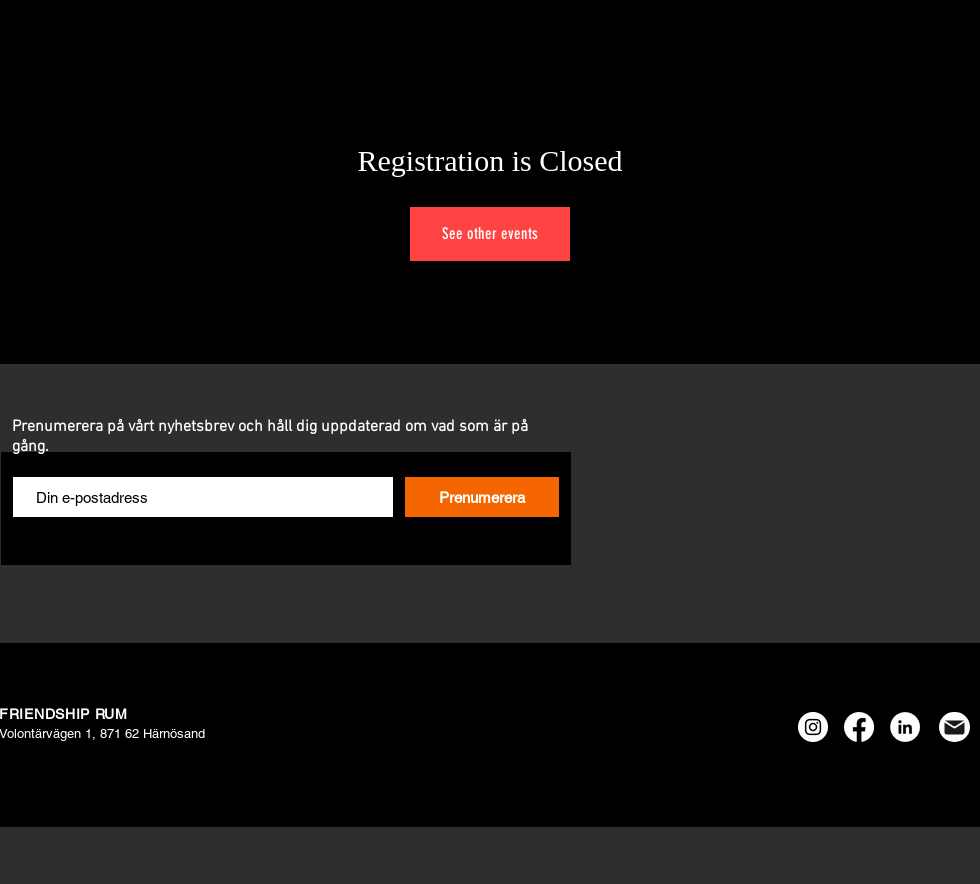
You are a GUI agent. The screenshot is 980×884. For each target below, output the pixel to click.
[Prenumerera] (482, 497)
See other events (490, 233)
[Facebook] (859, 727)
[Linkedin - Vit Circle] (905, 727)
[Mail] (954, 727)
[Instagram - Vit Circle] (813, 727)
